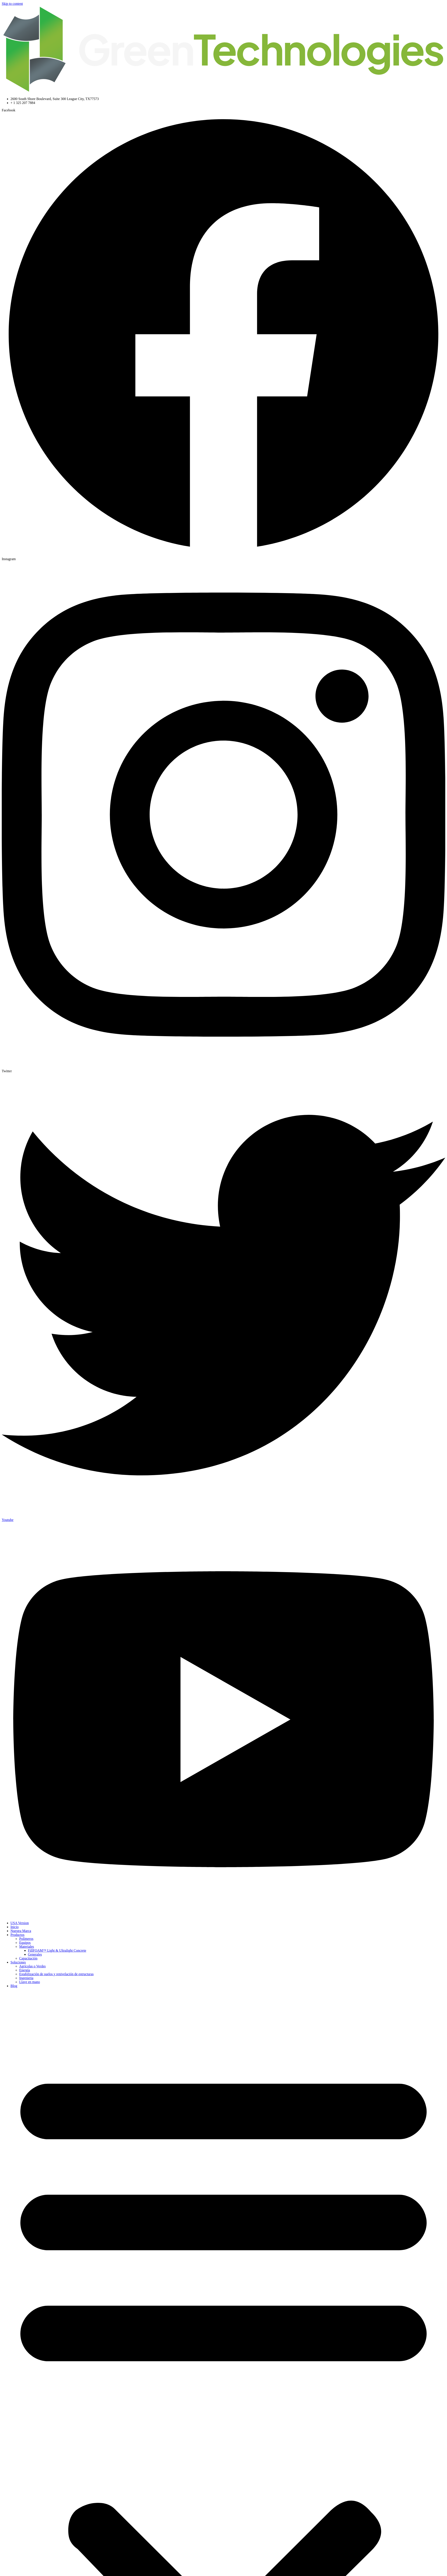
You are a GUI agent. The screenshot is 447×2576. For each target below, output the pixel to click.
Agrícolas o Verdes (32, 1966)
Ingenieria (26, 1978)
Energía (24, 1970)
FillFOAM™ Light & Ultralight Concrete (57, 1950)
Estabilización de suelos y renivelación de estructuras (56, 1974)
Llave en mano (29, 1982)
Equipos (25, 1942)
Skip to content (12, 3)
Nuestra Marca (20, 1931)
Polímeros (26, 1939)
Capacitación (28, 1958)
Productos (17, 1935)
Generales (35, 1954)
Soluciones (18, 1962)
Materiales (26, 1946)
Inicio (14, 1927)
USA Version (19, 1923)
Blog (13, 1986)
